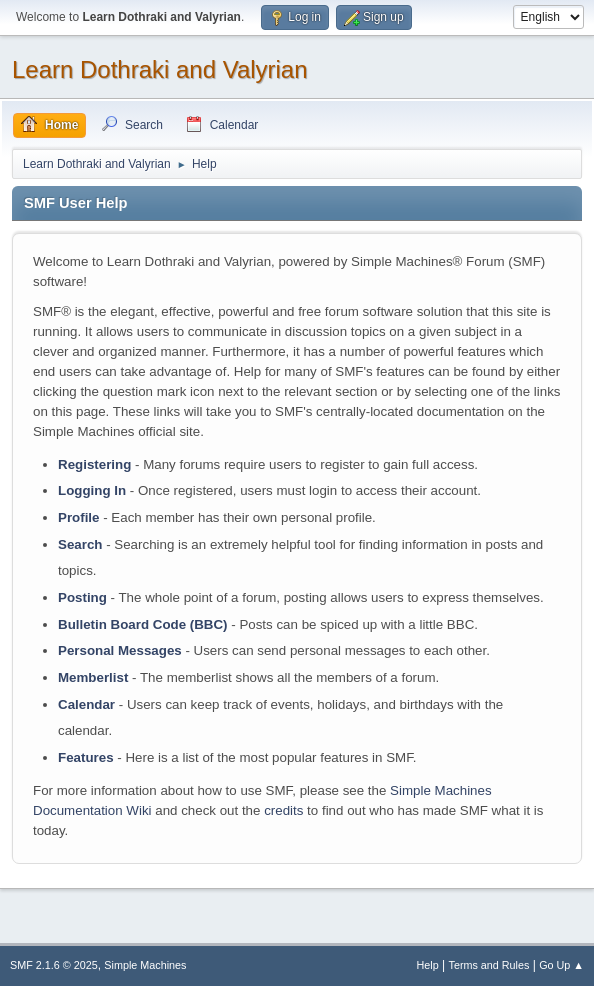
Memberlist (93, 677)
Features (86, 757)
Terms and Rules (489, 965)
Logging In (92, 490)
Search (80, 544)
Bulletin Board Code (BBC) (143, 624)
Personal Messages (120, 650)
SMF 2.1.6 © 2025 (54, 965)
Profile (78, 517)
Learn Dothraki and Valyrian (160, 69)
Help (428, 965)
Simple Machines (145, 965)
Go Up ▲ (561, 965)
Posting (82, 597)
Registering (94, 464)
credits (283, 810)
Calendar (86, 704)
